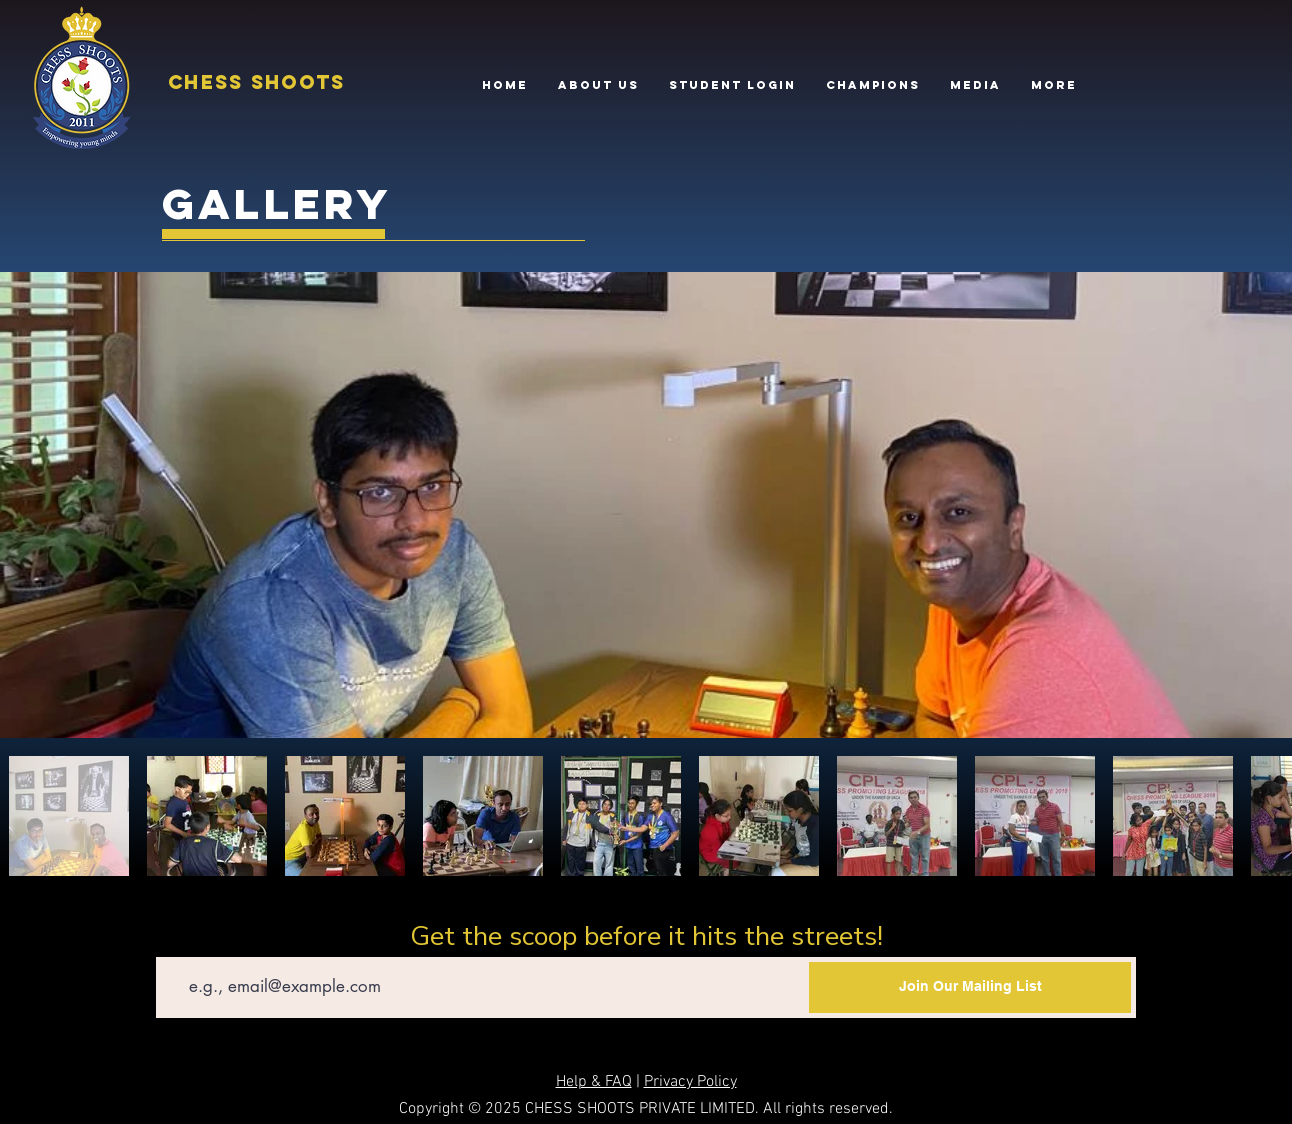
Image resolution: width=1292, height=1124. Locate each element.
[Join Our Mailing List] (970, 987)
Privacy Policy (690, 1082)
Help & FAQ (594, 1082)
